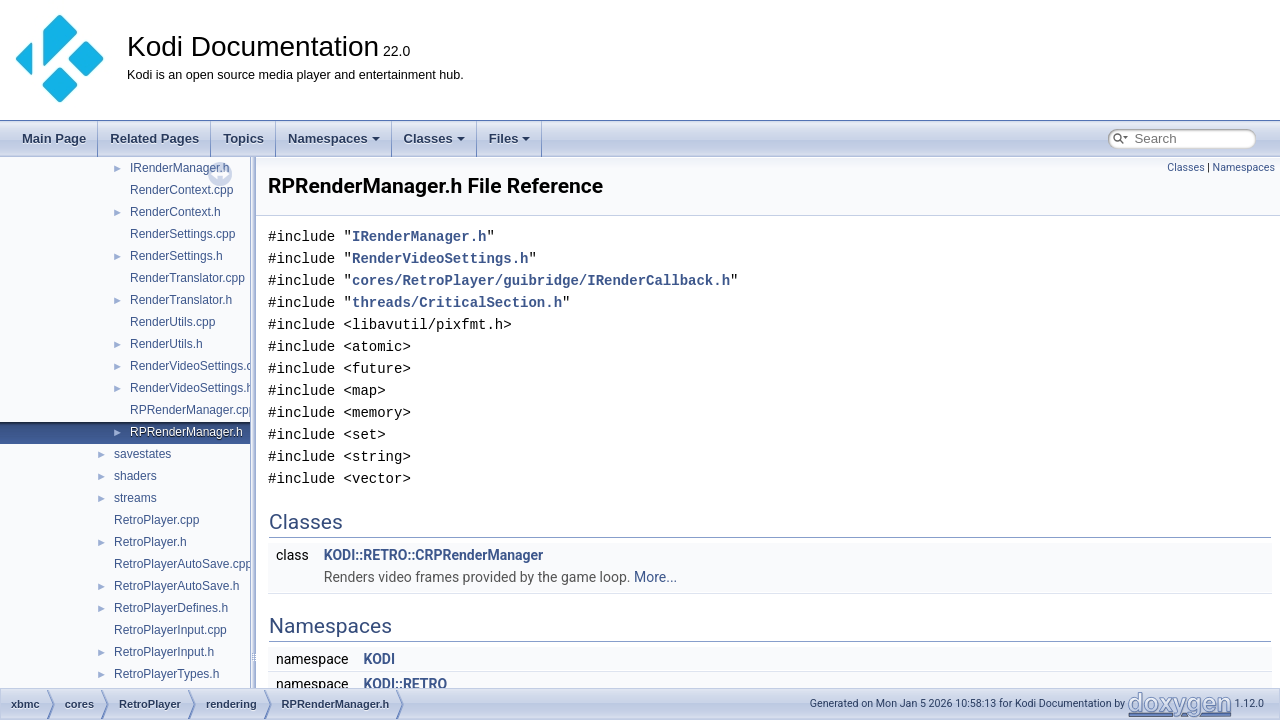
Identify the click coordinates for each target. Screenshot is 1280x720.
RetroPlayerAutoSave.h (176, 586)
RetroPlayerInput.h (164, 652)
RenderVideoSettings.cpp (198, 366)
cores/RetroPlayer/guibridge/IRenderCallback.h (541, 280)
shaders (135, 476)
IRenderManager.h (179, 168)
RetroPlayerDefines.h (171, 608)
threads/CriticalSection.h (457, 302)
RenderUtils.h (166, 344)
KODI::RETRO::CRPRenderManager (433, 555)
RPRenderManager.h (186, 432)
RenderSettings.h (176, 256)
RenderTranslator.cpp (187, 278)
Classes (434, 138)
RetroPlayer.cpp (156, 520)
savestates (142, 454)
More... (655, 577)
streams (135, 498)
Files (510, 138)
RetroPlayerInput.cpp (170, 630)
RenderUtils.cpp (172, 322)
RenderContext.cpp (181, 190)
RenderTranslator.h (181, 300)
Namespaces (334, 138)
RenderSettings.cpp (182, 234)
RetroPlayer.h (150, 542)
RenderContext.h (175, 212)
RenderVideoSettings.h (191, 388)
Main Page (54, 138)
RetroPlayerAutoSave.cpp (183, 564)
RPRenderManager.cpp (192, 410)
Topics (243, 138)
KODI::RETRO (405, 684)
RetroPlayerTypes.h (166, 674)
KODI (379, 659)
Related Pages (154, 138)
